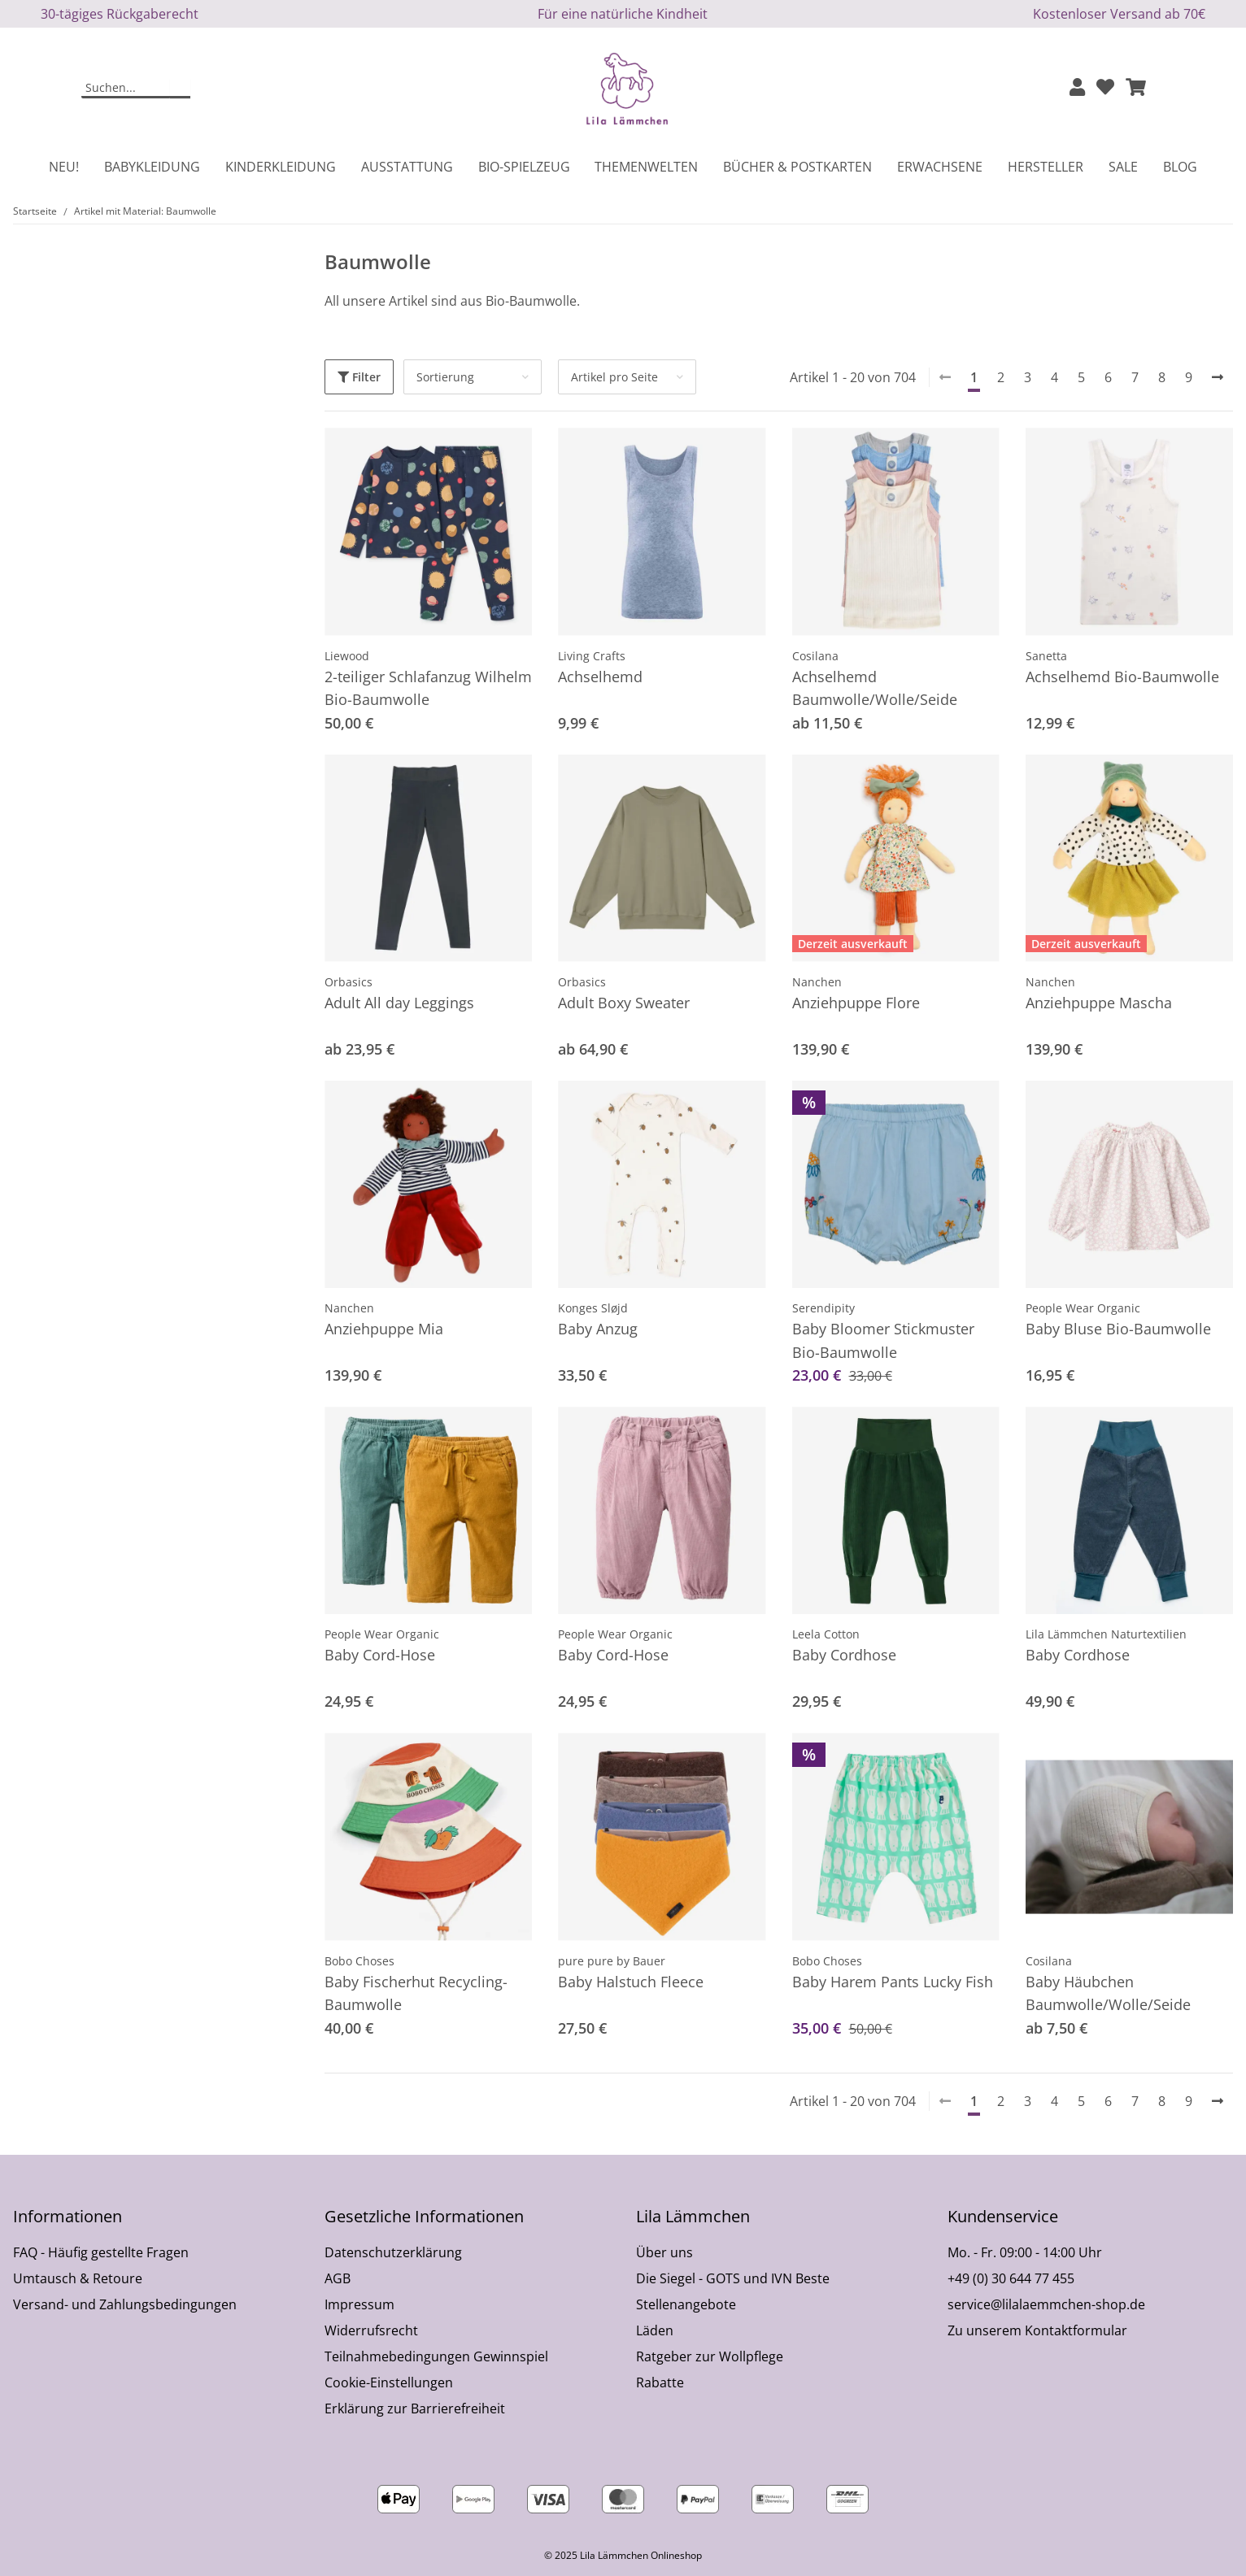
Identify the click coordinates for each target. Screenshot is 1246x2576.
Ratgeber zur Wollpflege (709, 2356)
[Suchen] (126, 88)
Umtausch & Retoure (77, 2278)
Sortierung (445, 377)
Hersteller (1045, 167)
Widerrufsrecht (371, 2330)
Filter (359, 377)
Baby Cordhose (844, 1654)
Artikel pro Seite (614, 377)
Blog (1180, 167)
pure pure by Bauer (611, 1961)
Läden (654, 2330)
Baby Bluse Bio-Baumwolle (1118, 1328)
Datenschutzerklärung (393, 2252)
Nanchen (817, 982)
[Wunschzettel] (1105, 88)
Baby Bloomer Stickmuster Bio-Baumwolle (883, 1340)
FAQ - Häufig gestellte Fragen (101, 2252)
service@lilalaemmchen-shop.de (1046, 2304)
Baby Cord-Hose (380, 1654)
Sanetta (1046, 656)
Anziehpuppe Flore (856, 1002)
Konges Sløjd (593, 1308)
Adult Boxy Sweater (624, 1002)
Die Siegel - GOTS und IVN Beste (733, 2278)
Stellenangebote (686, 2304)
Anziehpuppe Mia (384, 1328)
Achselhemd (600, 676)
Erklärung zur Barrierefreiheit (415, 2408)
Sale (1123, 167)
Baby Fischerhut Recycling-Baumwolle (416, 1993)
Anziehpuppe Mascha (1099, 1002)
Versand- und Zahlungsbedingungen (125, 2304)
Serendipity (823, 1308)
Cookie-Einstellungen (389, 2382)
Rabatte (660, 2382)
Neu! (64, 167)
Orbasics (348, 982)
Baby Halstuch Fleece (631, 1981)
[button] (1077, 88)
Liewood (347, 656)
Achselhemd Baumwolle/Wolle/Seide (874, 688)
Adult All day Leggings (399, 1002)
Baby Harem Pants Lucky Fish (892, 1981)
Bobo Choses (359, 1961)
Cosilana (815, 656)
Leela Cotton (826, 1634)
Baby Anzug (598, 1328)
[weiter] (1217, 377)
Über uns (664, 2252)
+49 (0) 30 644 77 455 (1011, 2278)
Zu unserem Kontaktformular (1037, 2330)
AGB (338, 2278)
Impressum (359, 2304)
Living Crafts (591, 656)
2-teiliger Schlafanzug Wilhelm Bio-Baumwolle (428, 688)
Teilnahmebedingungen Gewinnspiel (436, 2356)
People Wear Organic (1083, 1308)
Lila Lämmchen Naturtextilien (1106, 1634)
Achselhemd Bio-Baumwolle (1122, 676)
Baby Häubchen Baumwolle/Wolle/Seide (1108, 1993)
